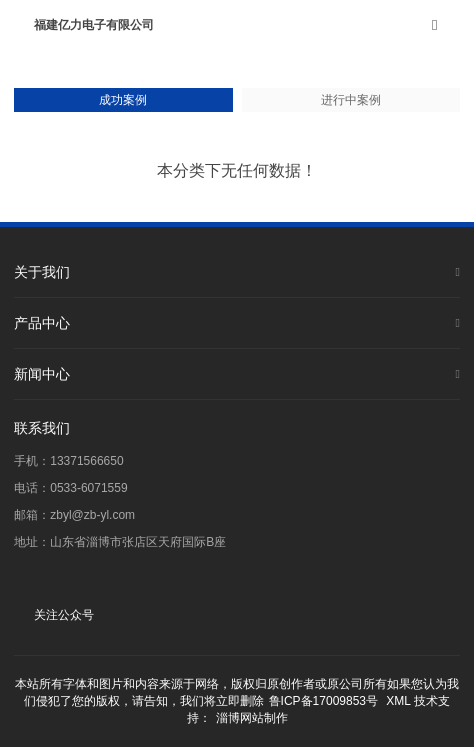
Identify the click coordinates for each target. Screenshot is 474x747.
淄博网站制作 (252, 718)
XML (398, 701)
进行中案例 (351, 100)
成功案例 (123, 100)
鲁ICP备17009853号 (323, 701)
